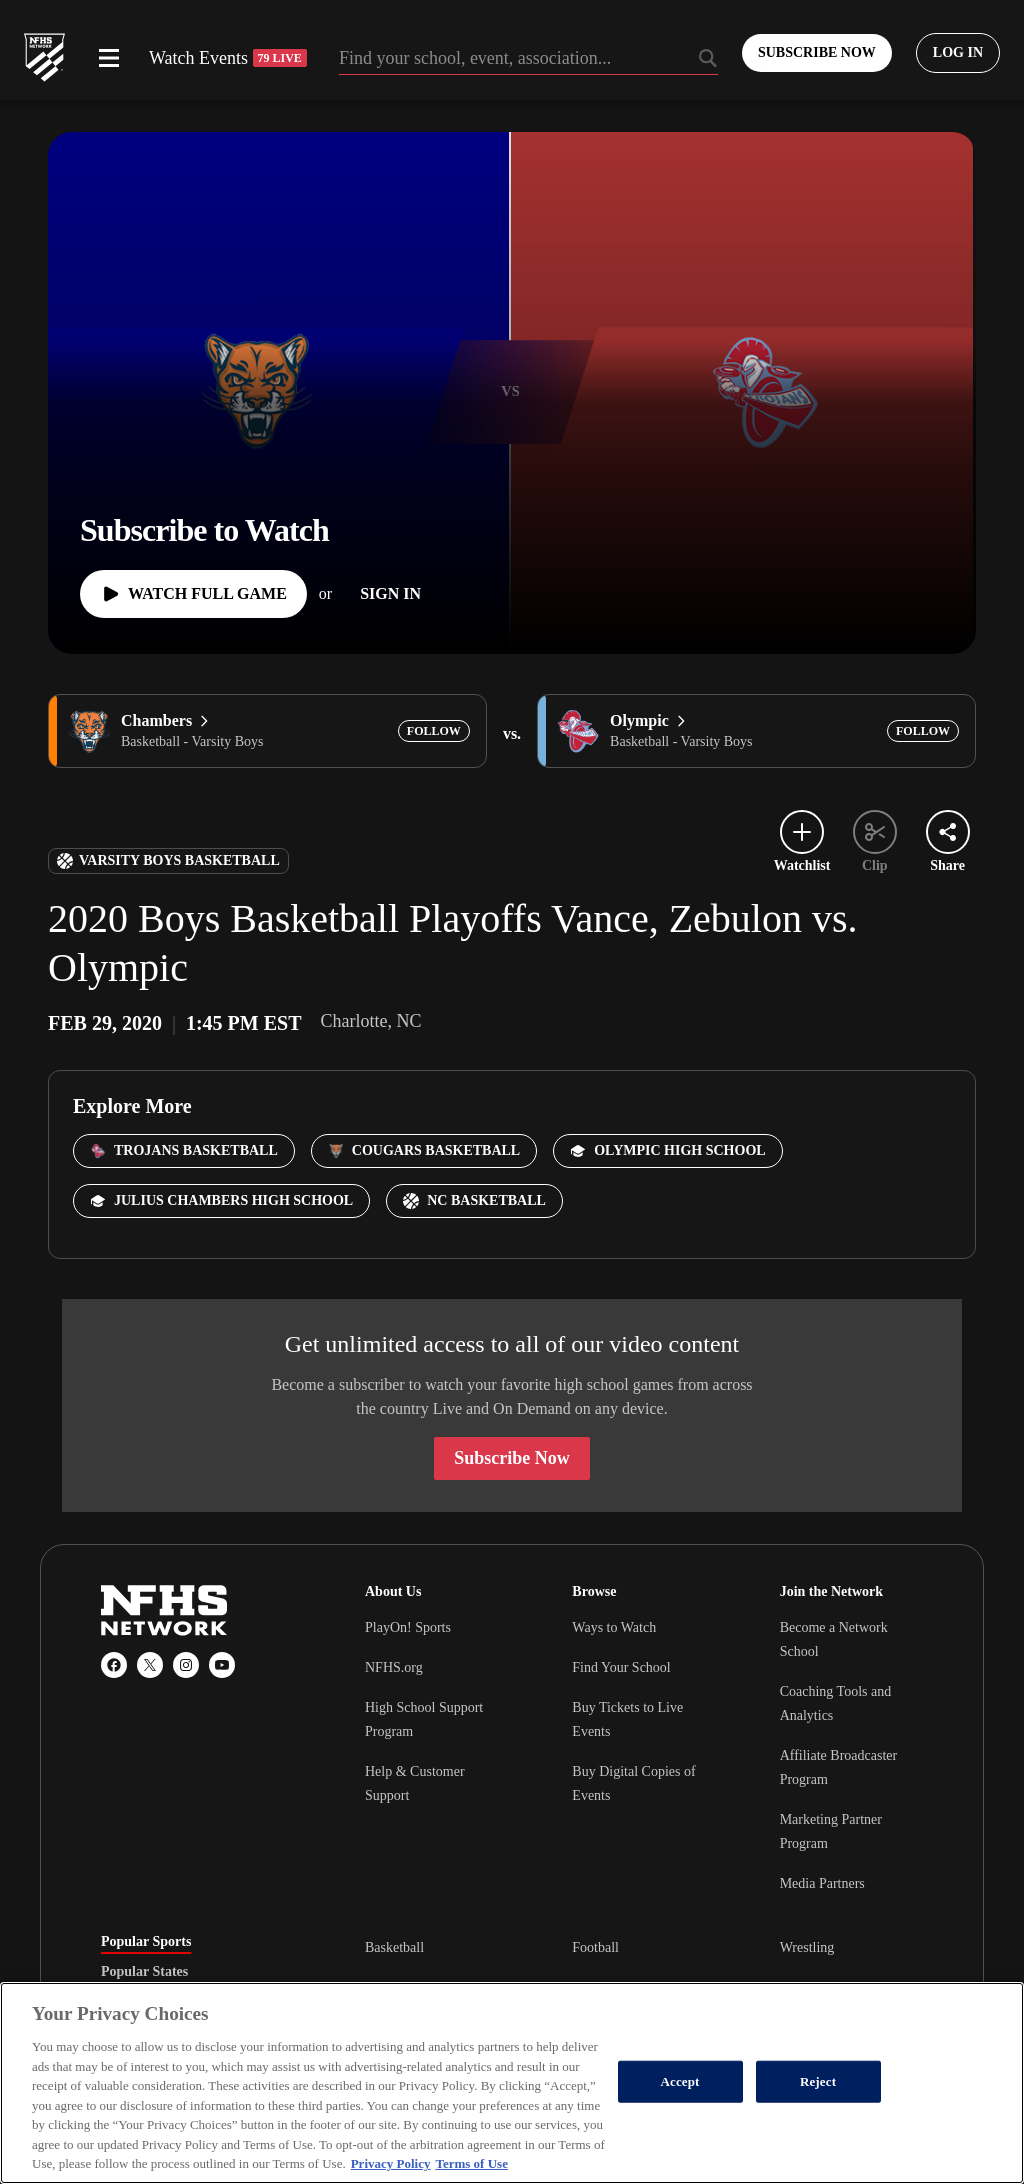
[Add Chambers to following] (434, 731)
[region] (512, 2083)
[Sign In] (390, 594)
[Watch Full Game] (193, 594)
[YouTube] (222, 1665)
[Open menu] (109, 58)
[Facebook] (114, 1665)
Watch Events (228, 58)
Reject (818, 2081)
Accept (680, 2081)
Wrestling (807, 1947)
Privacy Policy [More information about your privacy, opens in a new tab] (391, 2163)
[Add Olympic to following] (923, 731)
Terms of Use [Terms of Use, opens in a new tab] (471, 2163)
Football (595, 1947)
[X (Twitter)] (150, 1665)
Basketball (394, 1947)
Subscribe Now (512, 1458)
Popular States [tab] (144, 1972)
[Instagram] (186, 1665)
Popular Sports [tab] (146, 1942)
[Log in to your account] (958, 53)
